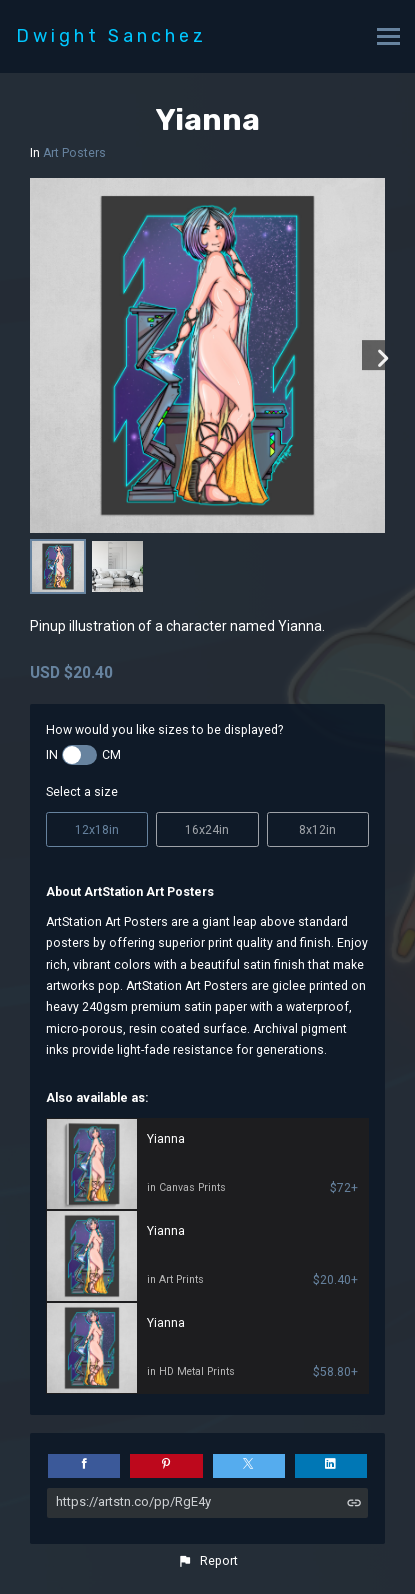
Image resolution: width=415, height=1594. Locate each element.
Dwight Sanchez (111, 36)
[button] (207, 1561)
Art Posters (74, 153)
